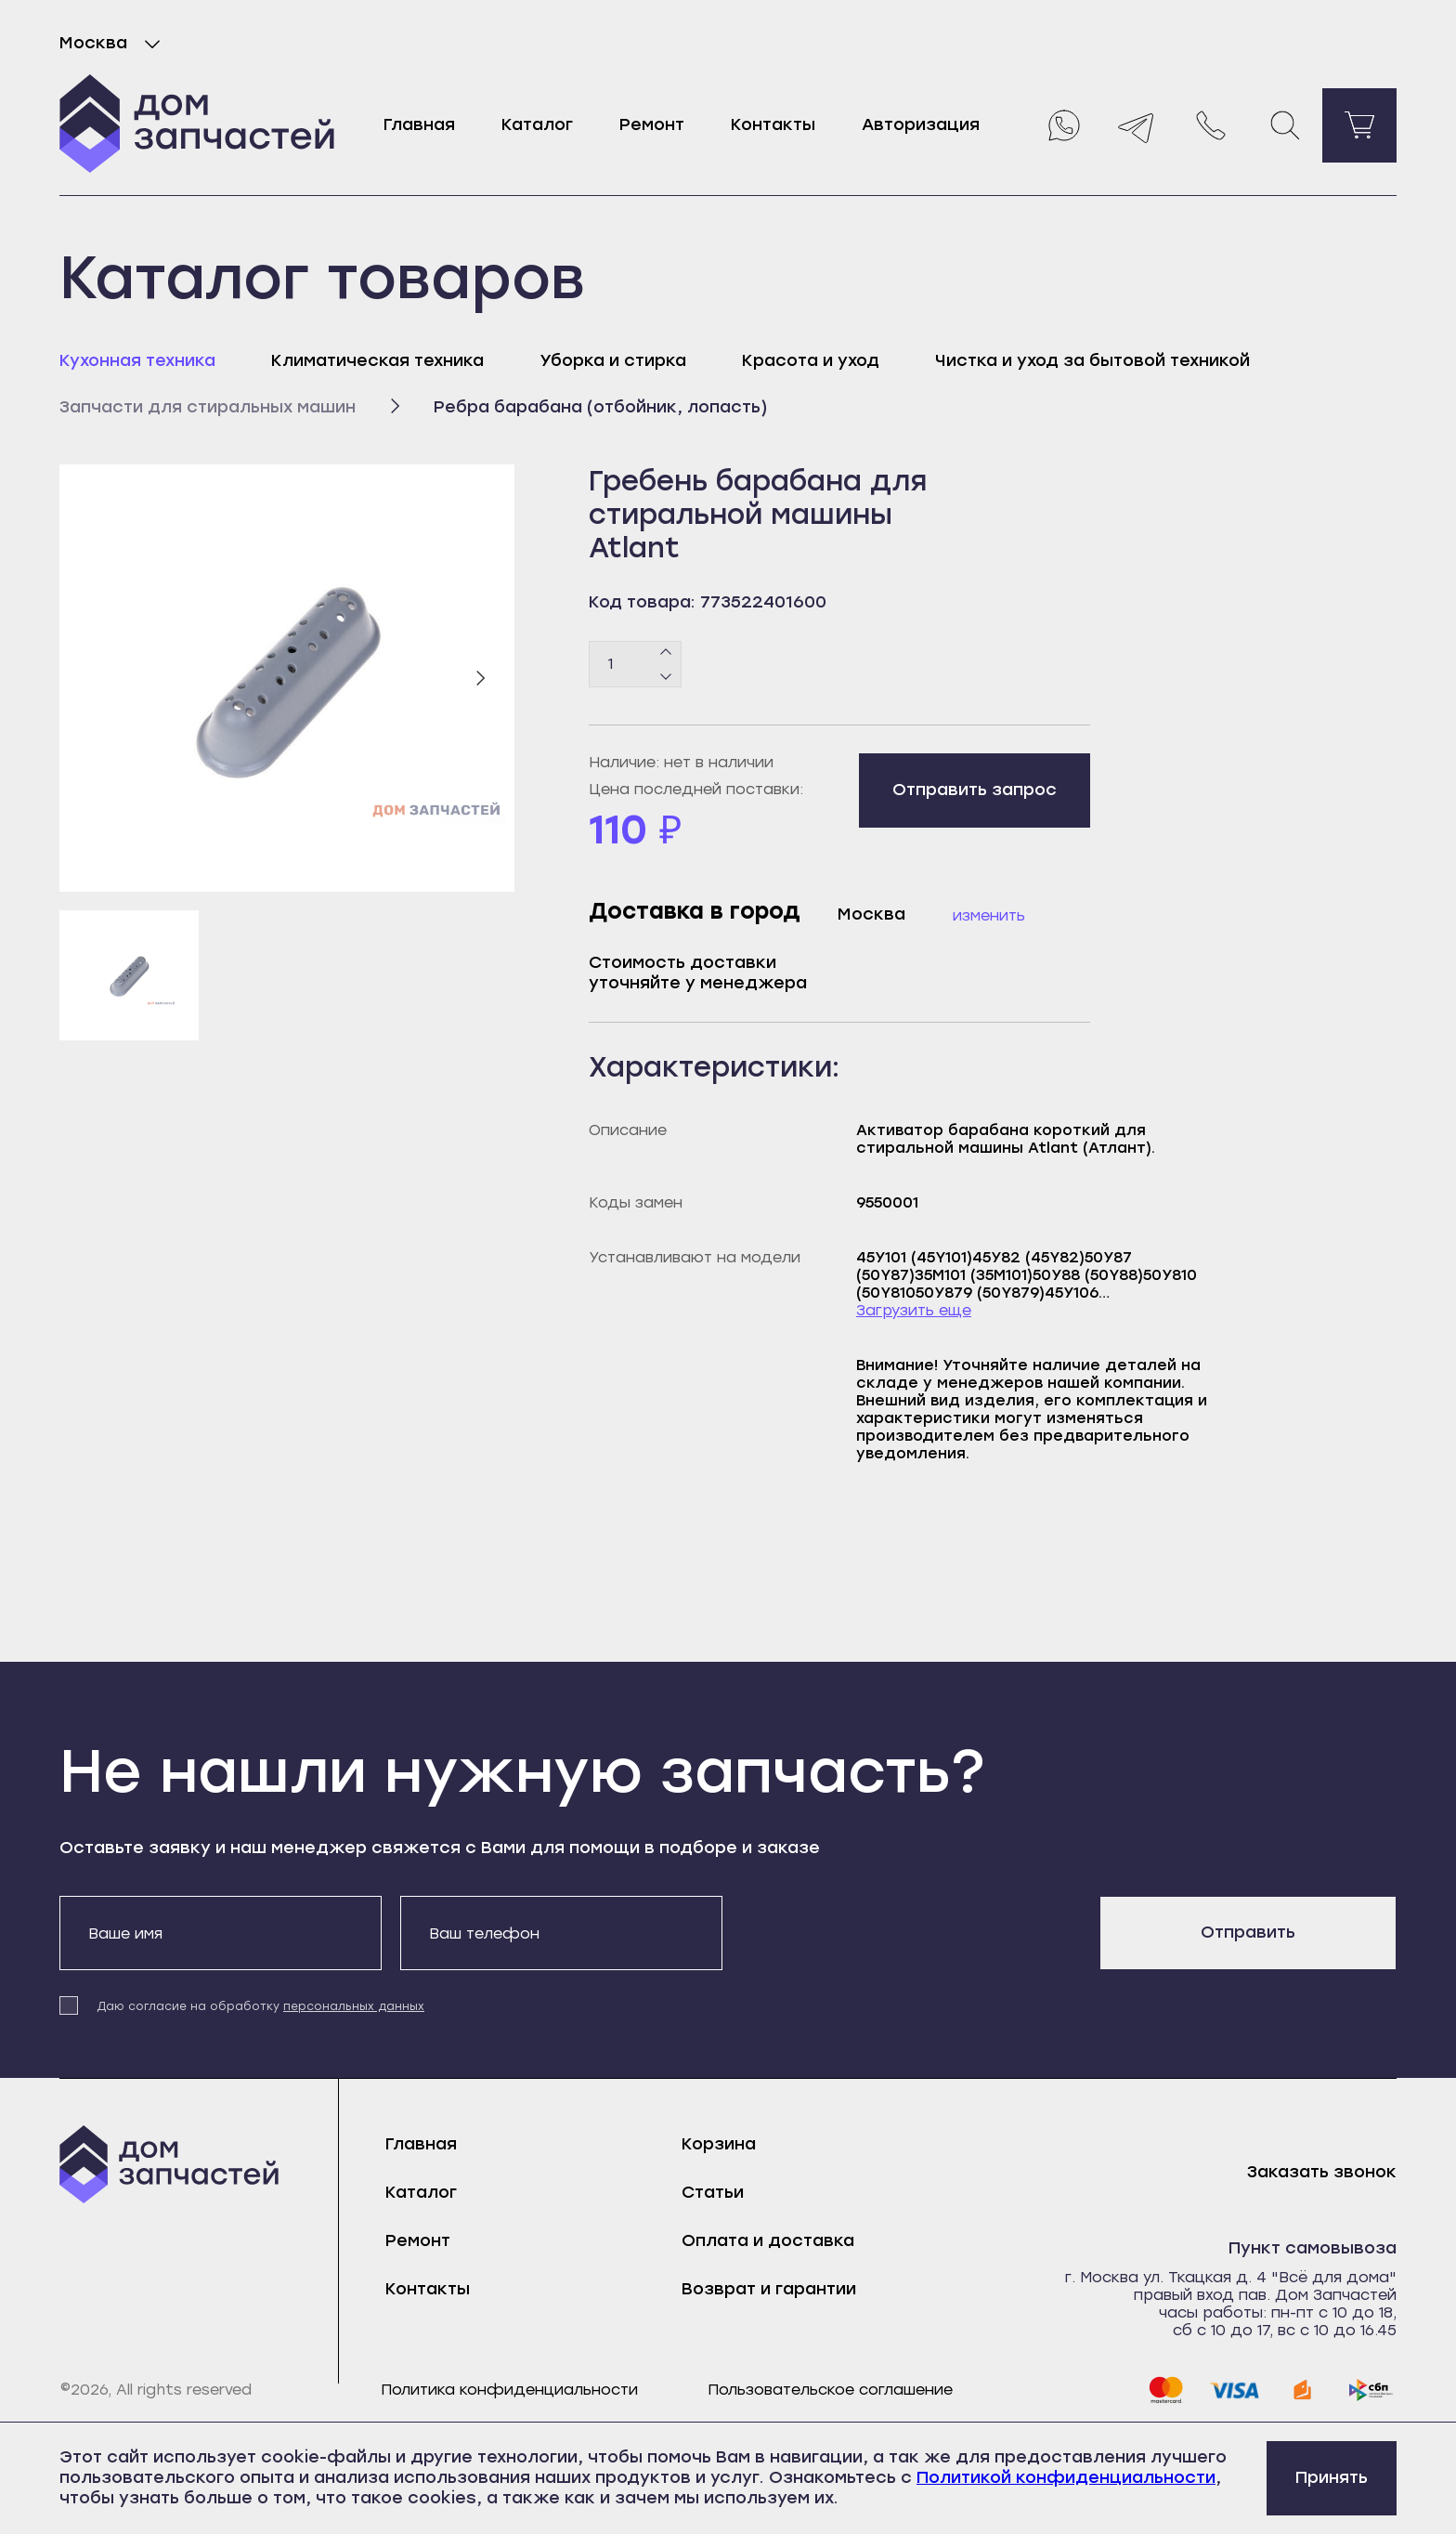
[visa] (1234, 2390)
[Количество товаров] (635, 664)
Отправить (1248, 1932)
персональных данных (353, 2006)
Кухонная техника (137, 360)
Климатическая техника (377, 360)
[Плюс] (666, 652)
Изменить (989, 915)
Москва (113, 43)
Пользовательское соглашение (830, 2389)
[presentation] (882, 1932)
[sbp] (1371, 2390)
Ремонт (651, 124)
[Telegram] (1136, 125)
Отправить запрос (974, 789)
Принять (1331, 2477)
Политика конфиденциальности (509, 2389)
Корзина (719, 2144)
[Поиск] (1285, 125)
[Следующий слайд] (480, 678)
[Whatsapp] (1062, 125)
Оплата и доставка (768, 2240)
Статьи (713, 2192)
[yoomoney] (1303, 2390)
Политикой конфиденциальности (1066, 2477)
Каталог (537, 124)
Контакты (773, 124)
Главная (419, 124)
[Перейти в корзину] (1359, 125)
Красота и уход (810, 360)
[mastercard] (1165, 2390)
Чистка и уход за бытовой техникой (1092, 360)
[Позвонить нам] (1211, 125)
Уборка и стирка (613, 360)
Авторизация (921, 124)
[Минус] (666, 675)
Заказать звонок (1322, 2172)
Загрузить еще (913, 1310)
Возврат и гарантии (769, 2289)
